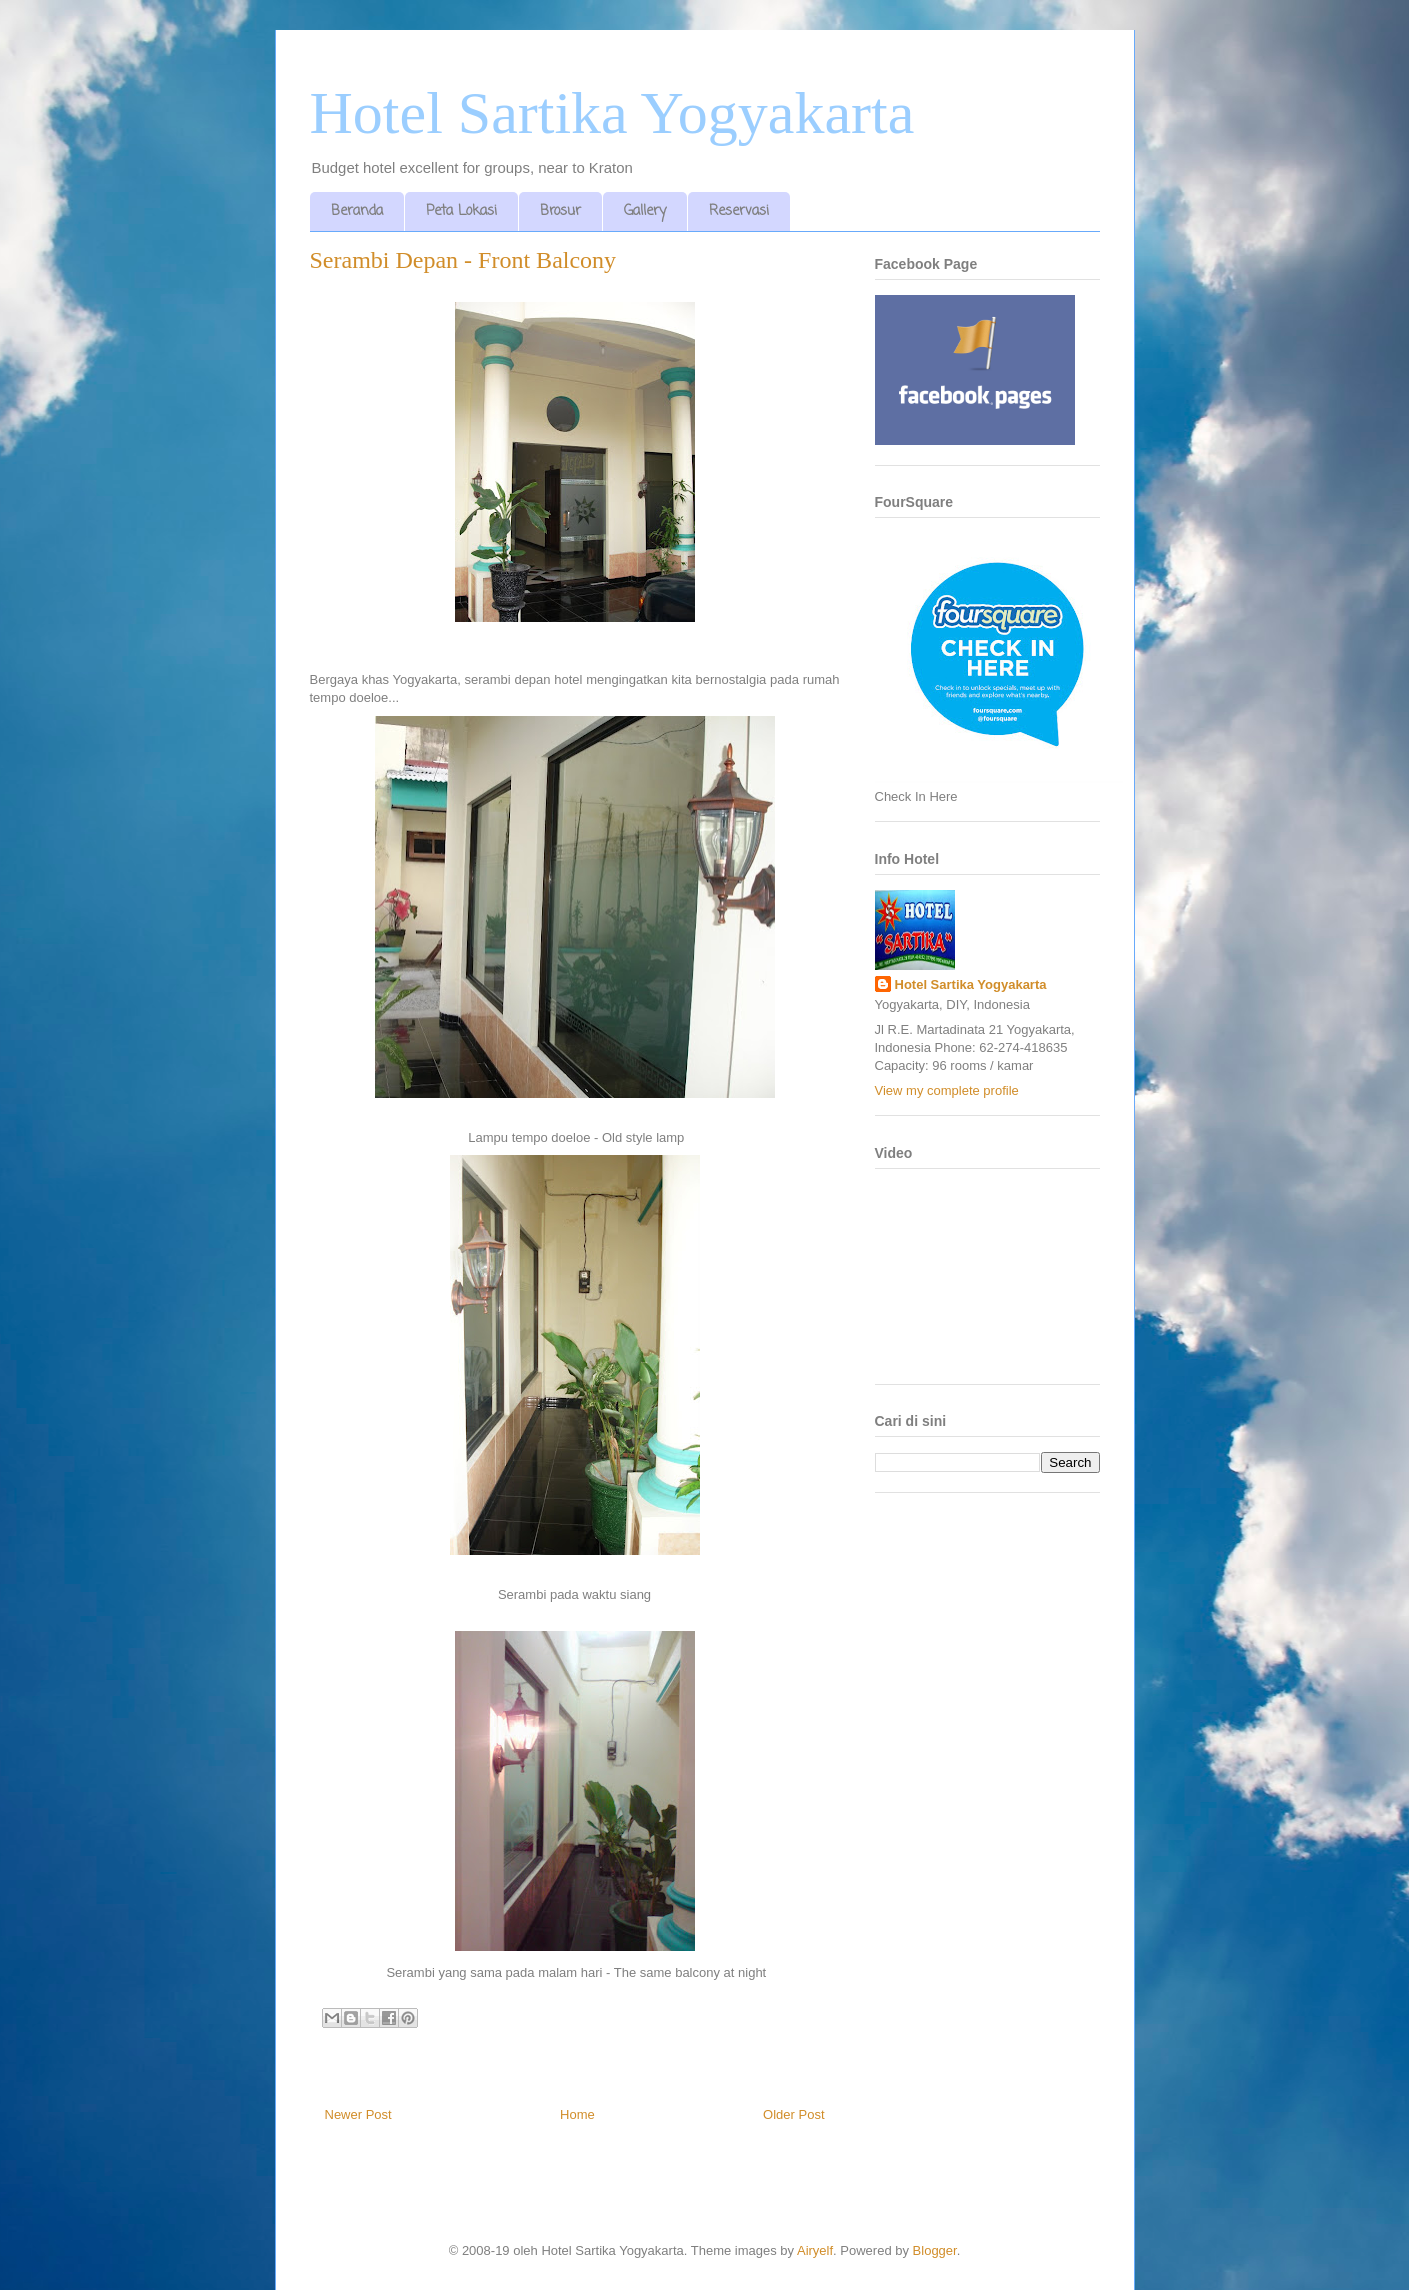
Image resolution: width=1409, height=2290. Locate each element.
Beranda (357, 211)
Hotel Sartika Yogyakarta (612, 113)
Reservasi (739, 211)
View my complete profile (947, 1090)
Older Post (793, 2114)
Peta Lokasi (461, 211)
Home (577, 2114)
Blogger (935, 2250)
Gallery (645, 211)
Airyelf (815, 2250)
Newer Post (358, 2114)
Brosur (560, 211)
